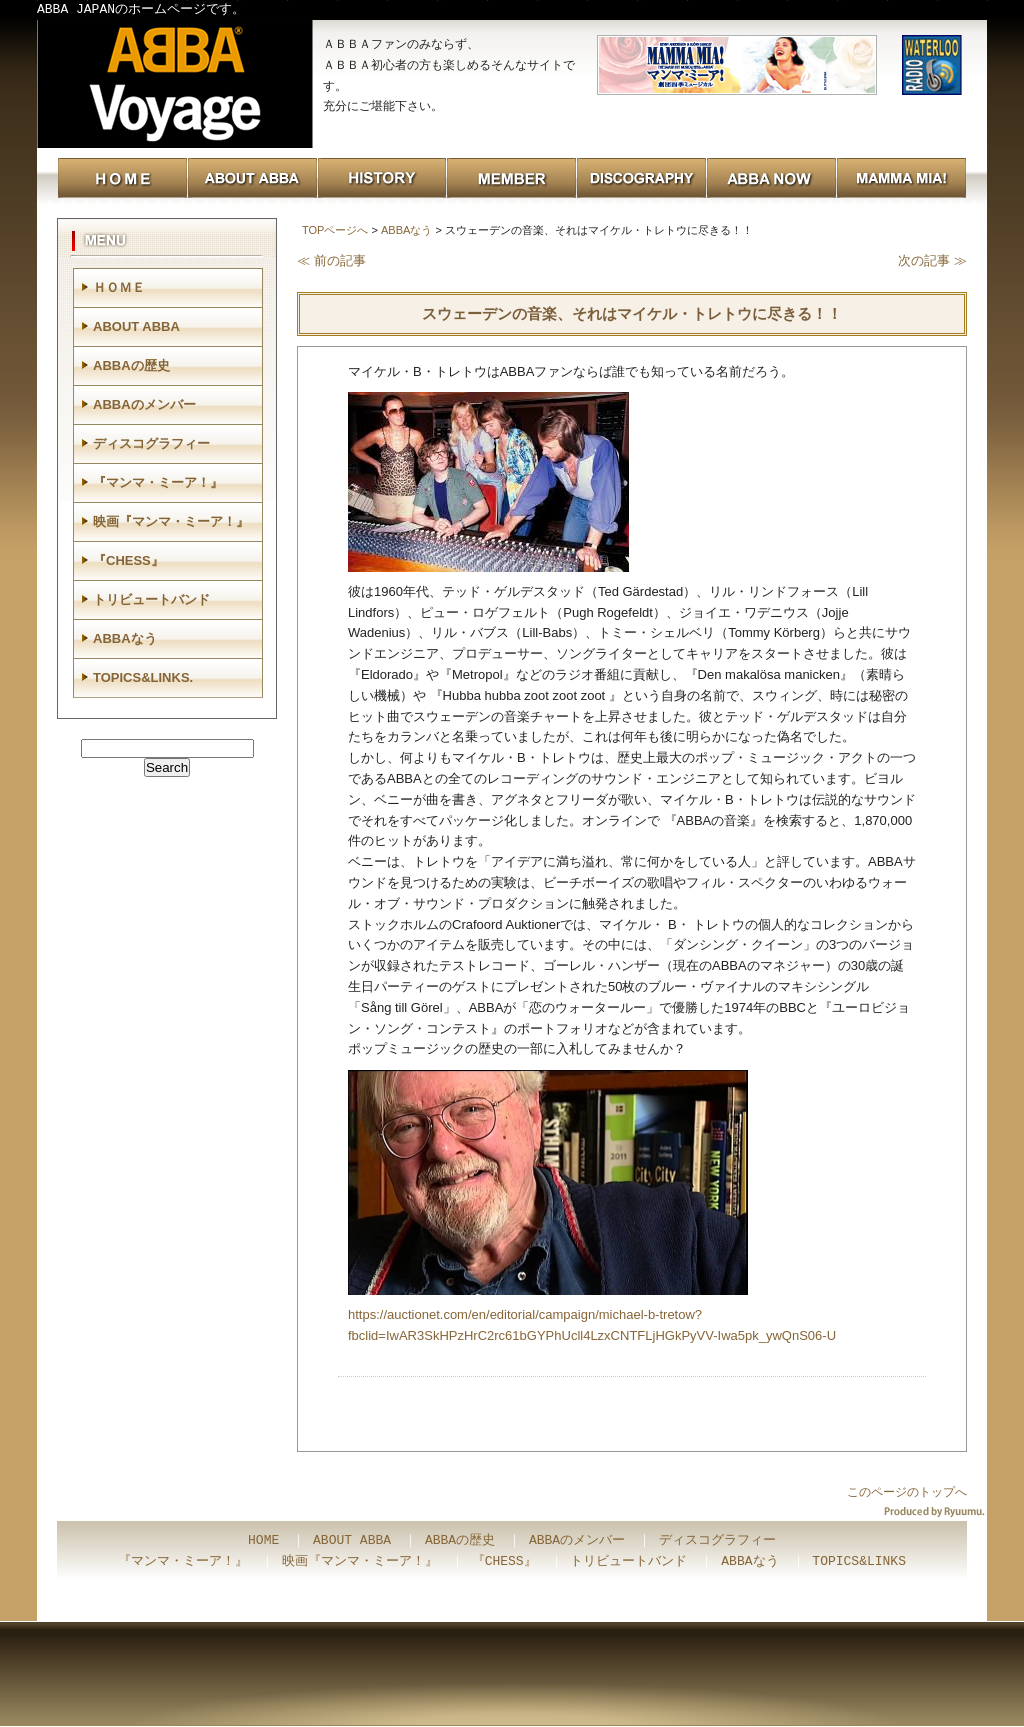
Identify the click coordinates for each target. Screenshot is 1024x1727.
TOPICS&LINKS (859, 1562)
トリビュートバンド (151, 599)
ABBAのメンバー (144, 404)
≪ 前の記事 (331, 260)
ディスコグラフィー (151, 443)
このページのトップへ (907, 1492)
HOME (263, 1541)
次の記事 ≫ (932, 260)
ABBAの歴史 (131, 365)
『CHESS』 (128, 560)
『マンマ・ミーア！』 (158, 482)
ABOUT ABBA (136, 326)
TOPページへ (335, 230)
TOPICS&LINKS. (143, 677)
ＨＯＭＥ (119, 287)
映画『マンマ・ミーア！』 (171, 521)
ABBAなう (406, 230)
